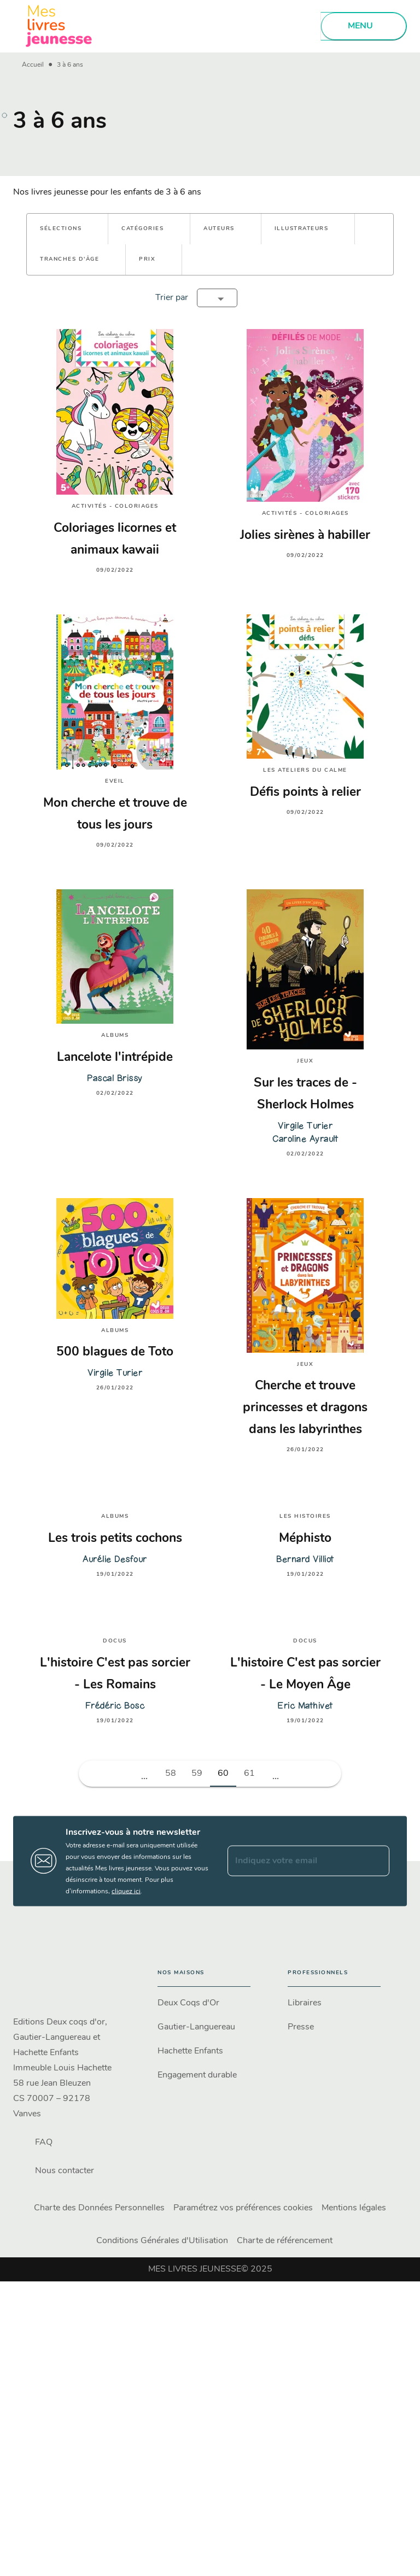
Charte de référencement (284, 2241)
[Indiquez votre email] (295, 1861)
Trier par (171, 298)
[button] (67, 229)
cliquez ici (126, 1891)
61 (249, 1773)
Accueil (33, 65)
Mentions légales (354, 2208)
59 (196, 1773)
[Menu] (363, 26)
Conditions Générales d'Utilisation (162, 2241)
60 (223, 1773)
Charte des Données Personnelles (99, 2208)
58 (170, 1773)
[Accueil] (59, 26)
